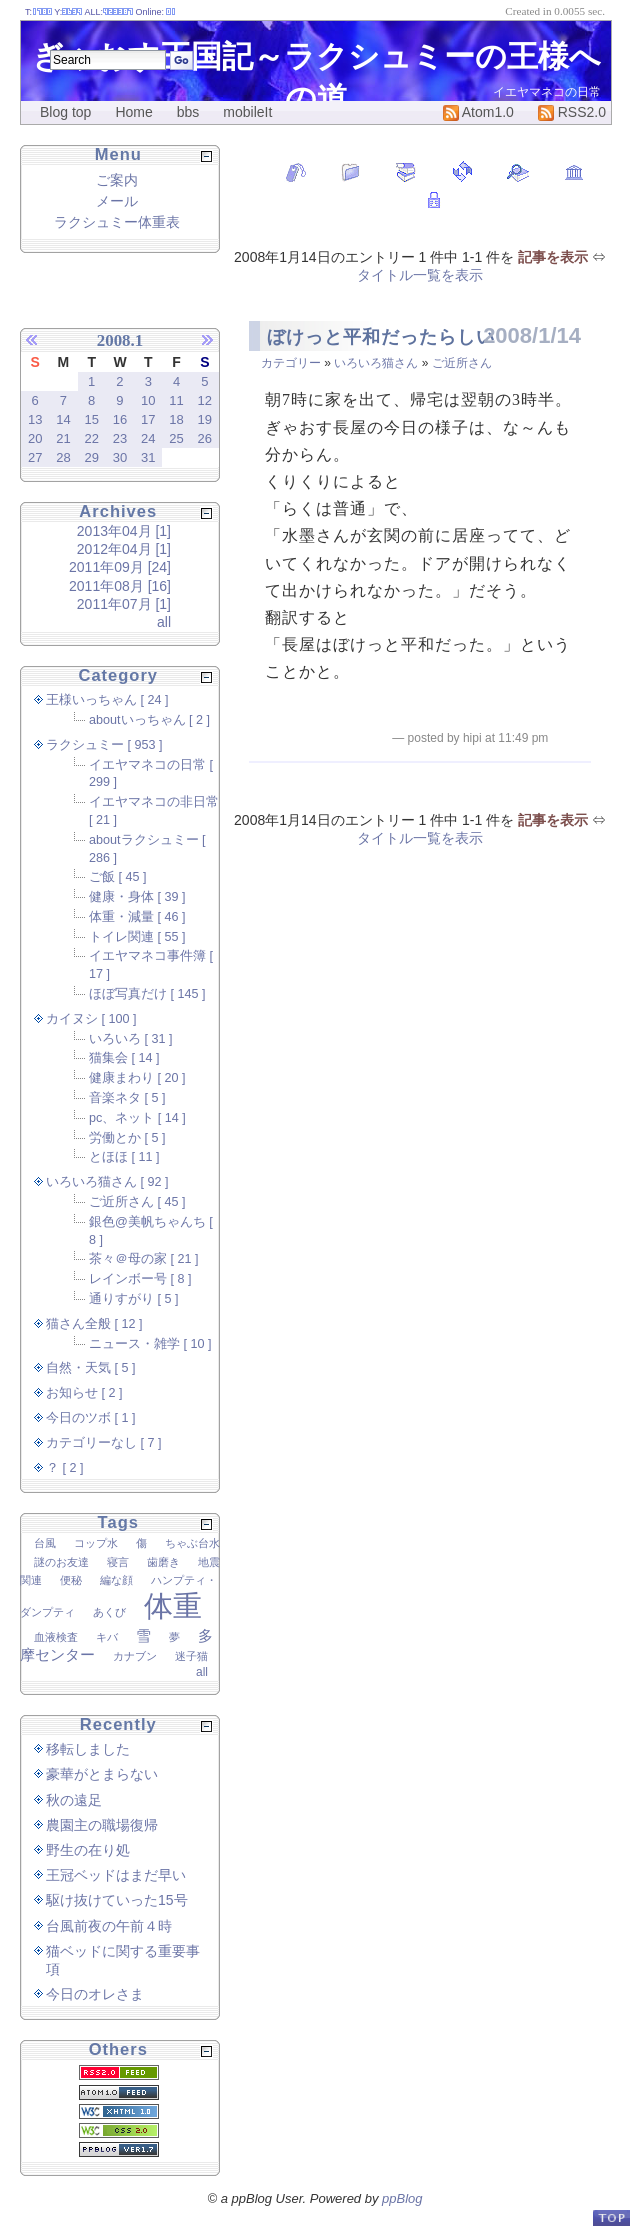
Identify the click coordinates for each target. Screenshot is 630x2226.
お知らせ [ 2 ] (84, 1393)
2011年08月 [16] (120, 586)
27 (35, 457)
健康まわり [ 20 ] (137, 1078)
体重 (173, 1606)
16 (120, 419)
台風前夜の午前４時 (109, 1926)
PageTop (611, 2217)
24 (148, 438)
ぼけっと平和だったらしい (381, 337)
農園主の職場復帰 (102, 1825)
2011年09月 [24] (120, 567)
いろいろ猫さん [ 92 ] (107, 1182)
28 (63, 457)
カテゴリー (291, 363)
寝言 (118, 1562)
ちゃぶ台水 (192, 1543)
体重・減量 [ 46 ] (137, 917)
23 (120, 438)
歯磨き (163, 1562)
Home (133, 112)
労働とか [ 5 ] (127, 1138)
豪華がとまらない (102, 1774)
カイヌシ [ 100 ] (91, 1019)
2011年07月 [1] (124, 604)
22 (91, 438)
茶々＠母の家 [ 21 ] (144, 1259)
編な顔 (116, 1580)
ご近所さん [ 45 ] (137, 1202)
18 (176, 419)
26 (205, 438)
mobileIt (247, 112)
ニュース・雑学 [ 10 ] (150, 1344)
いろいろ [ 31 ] (131, 1039)
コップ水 (96, 1543)
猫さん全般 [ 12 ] (94, 1324)
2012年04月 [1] (124, 549)
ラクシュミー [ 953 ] (104, 745)
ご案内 (117, 180)
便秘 (71, 1580)
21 (63, 438)
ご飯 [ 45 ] (118, 877)
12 (205, 400)
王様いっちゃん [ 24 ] (107, 700)
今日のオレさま (95, 1994)
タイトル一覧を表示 (420, 275)
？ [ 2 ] (65, 1468)
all (164, 622)
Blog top (65, 112)
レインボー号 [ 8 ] (140, 1279)
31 (148, 457)
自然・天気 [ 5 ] (91, 1368)
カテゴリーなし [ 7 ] (104, 1443)
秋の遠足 (74, 1800)
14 (63, 419)
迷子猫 (191, 1656)
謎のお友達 (61, 1562)
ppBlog (402, 2198)
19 (205, 419)
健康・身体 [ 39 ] (137, 897)
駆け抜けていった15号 (117, 1900)
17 (148, 419)
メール (117, 201)
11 (176, 400)
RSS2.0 (572, 112)
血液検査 (56, 1637)
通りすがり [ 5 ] (134, 1299)
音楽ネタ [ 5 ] (127, 1098)
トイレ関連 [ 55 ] (137, 937)
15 (91, 419)
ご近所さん (462, 363)
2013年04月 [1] (124, 531)
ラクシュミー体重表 (117, 222)
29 (91, 457)
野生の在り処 (88, 1850)
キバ (107, 1637)
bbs (188, 112)
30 (120, 457)
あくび (109, 1612)
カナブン (135, 1656)
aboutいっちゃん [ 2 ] (149, 720)
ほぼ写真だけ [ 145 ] (147, 994)
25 (176, 438)
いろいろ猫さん (376, 363)
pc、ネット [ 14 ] (137, 1118)
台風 (45, 1543)
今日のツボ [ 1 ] (91, 1418)
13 (35, 419)
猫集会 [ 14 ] (124, 1058)
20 (35, 438)
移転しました (88, 1749)
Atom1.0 (478, 112)
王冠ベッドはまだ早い (116, 1875)
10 (148, 400)
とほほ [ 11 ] (124, 1157)
